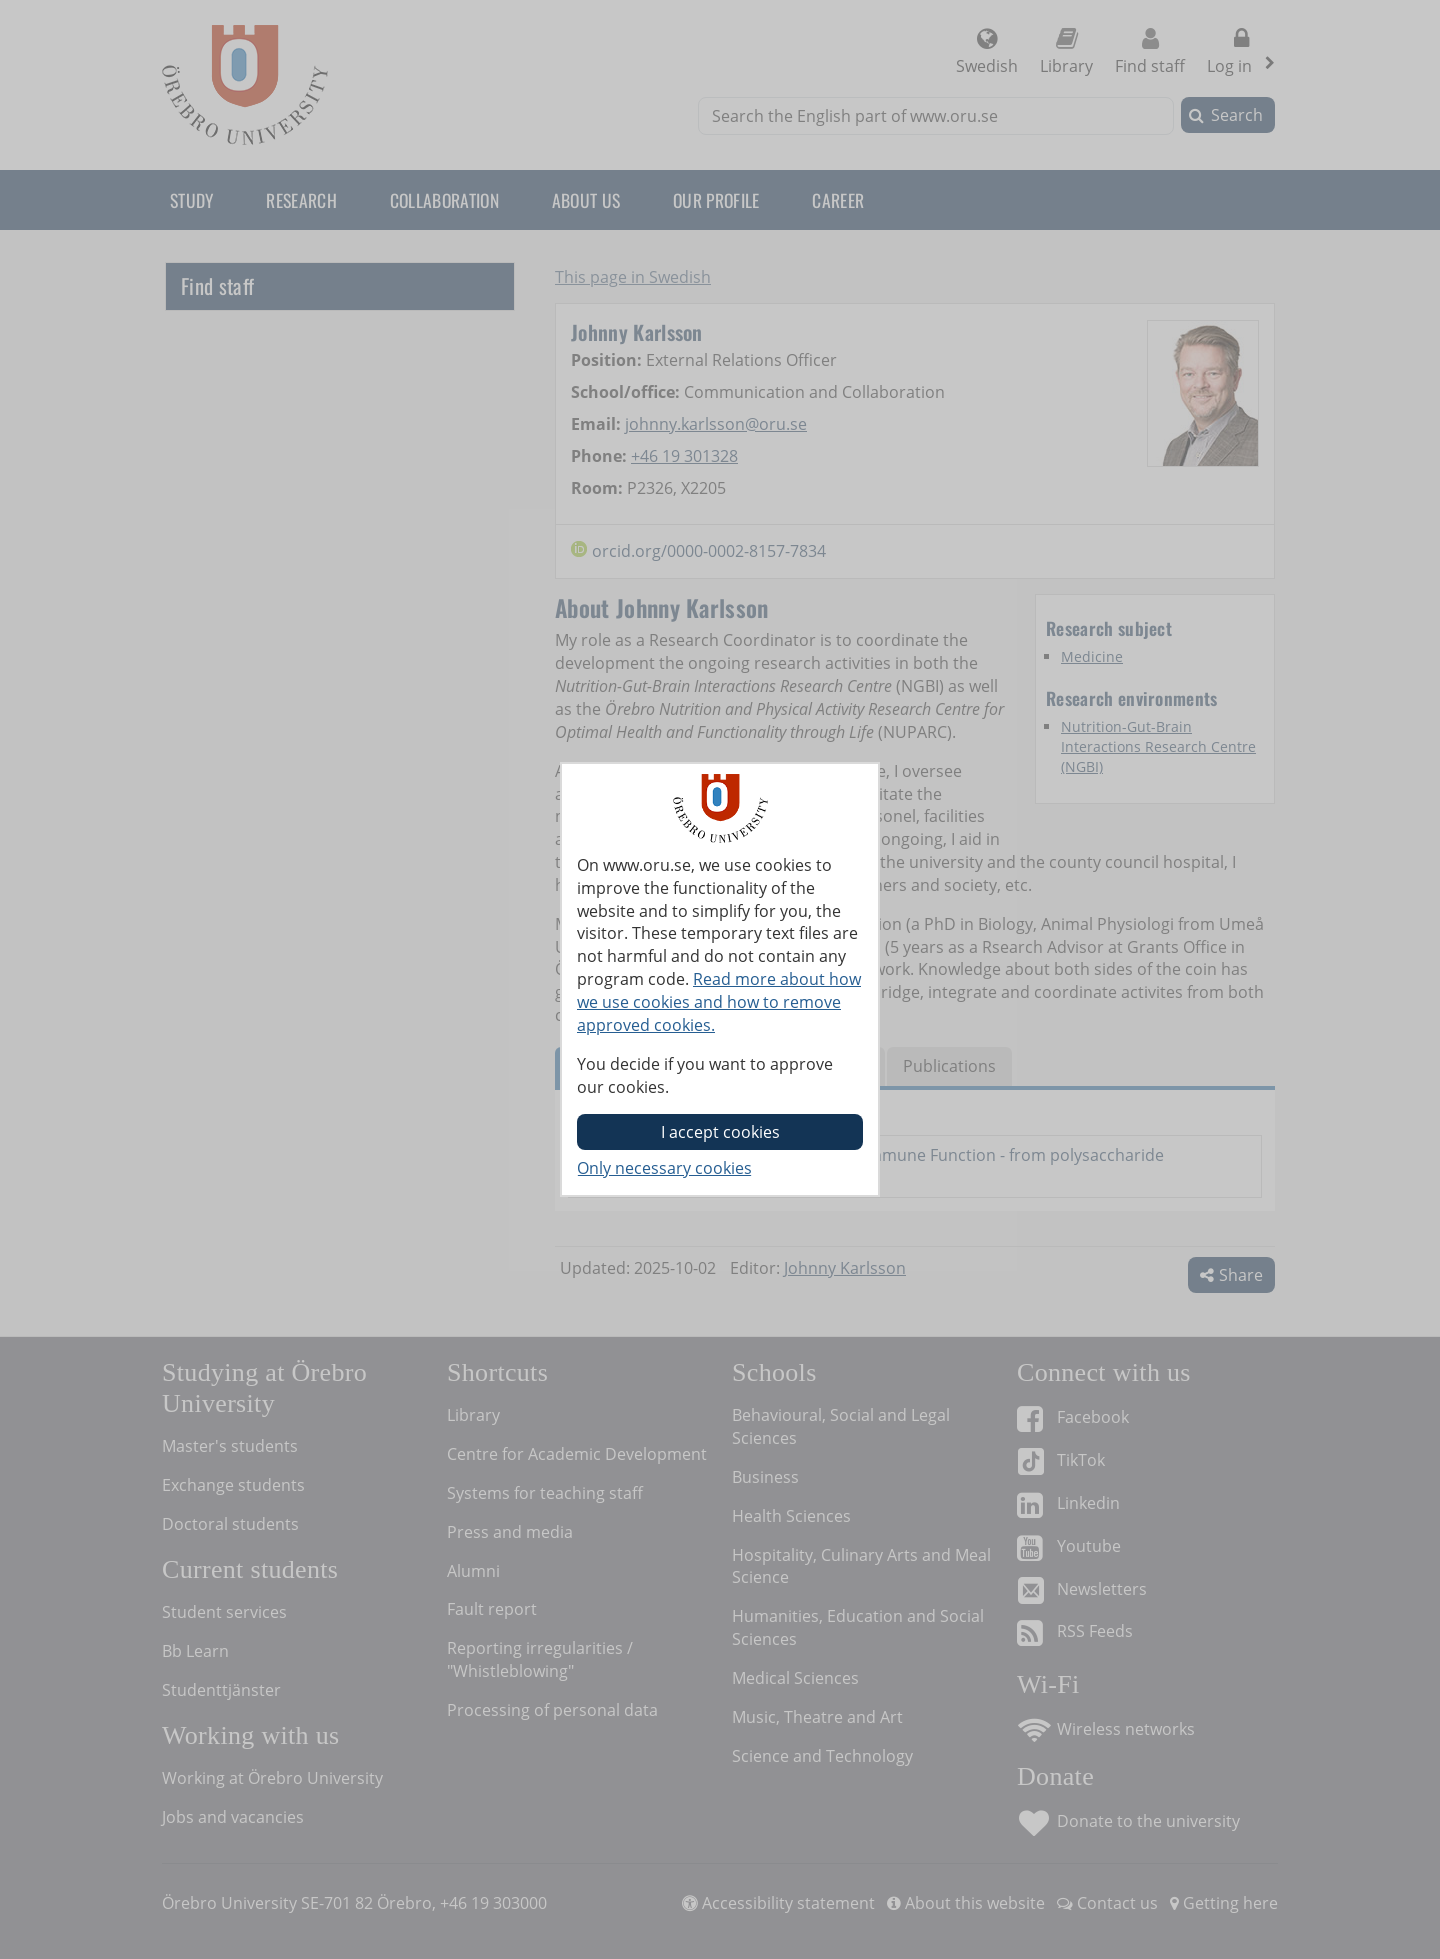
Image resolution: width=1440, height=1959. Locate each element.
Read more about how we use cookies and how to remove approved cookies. (719, 1002)
